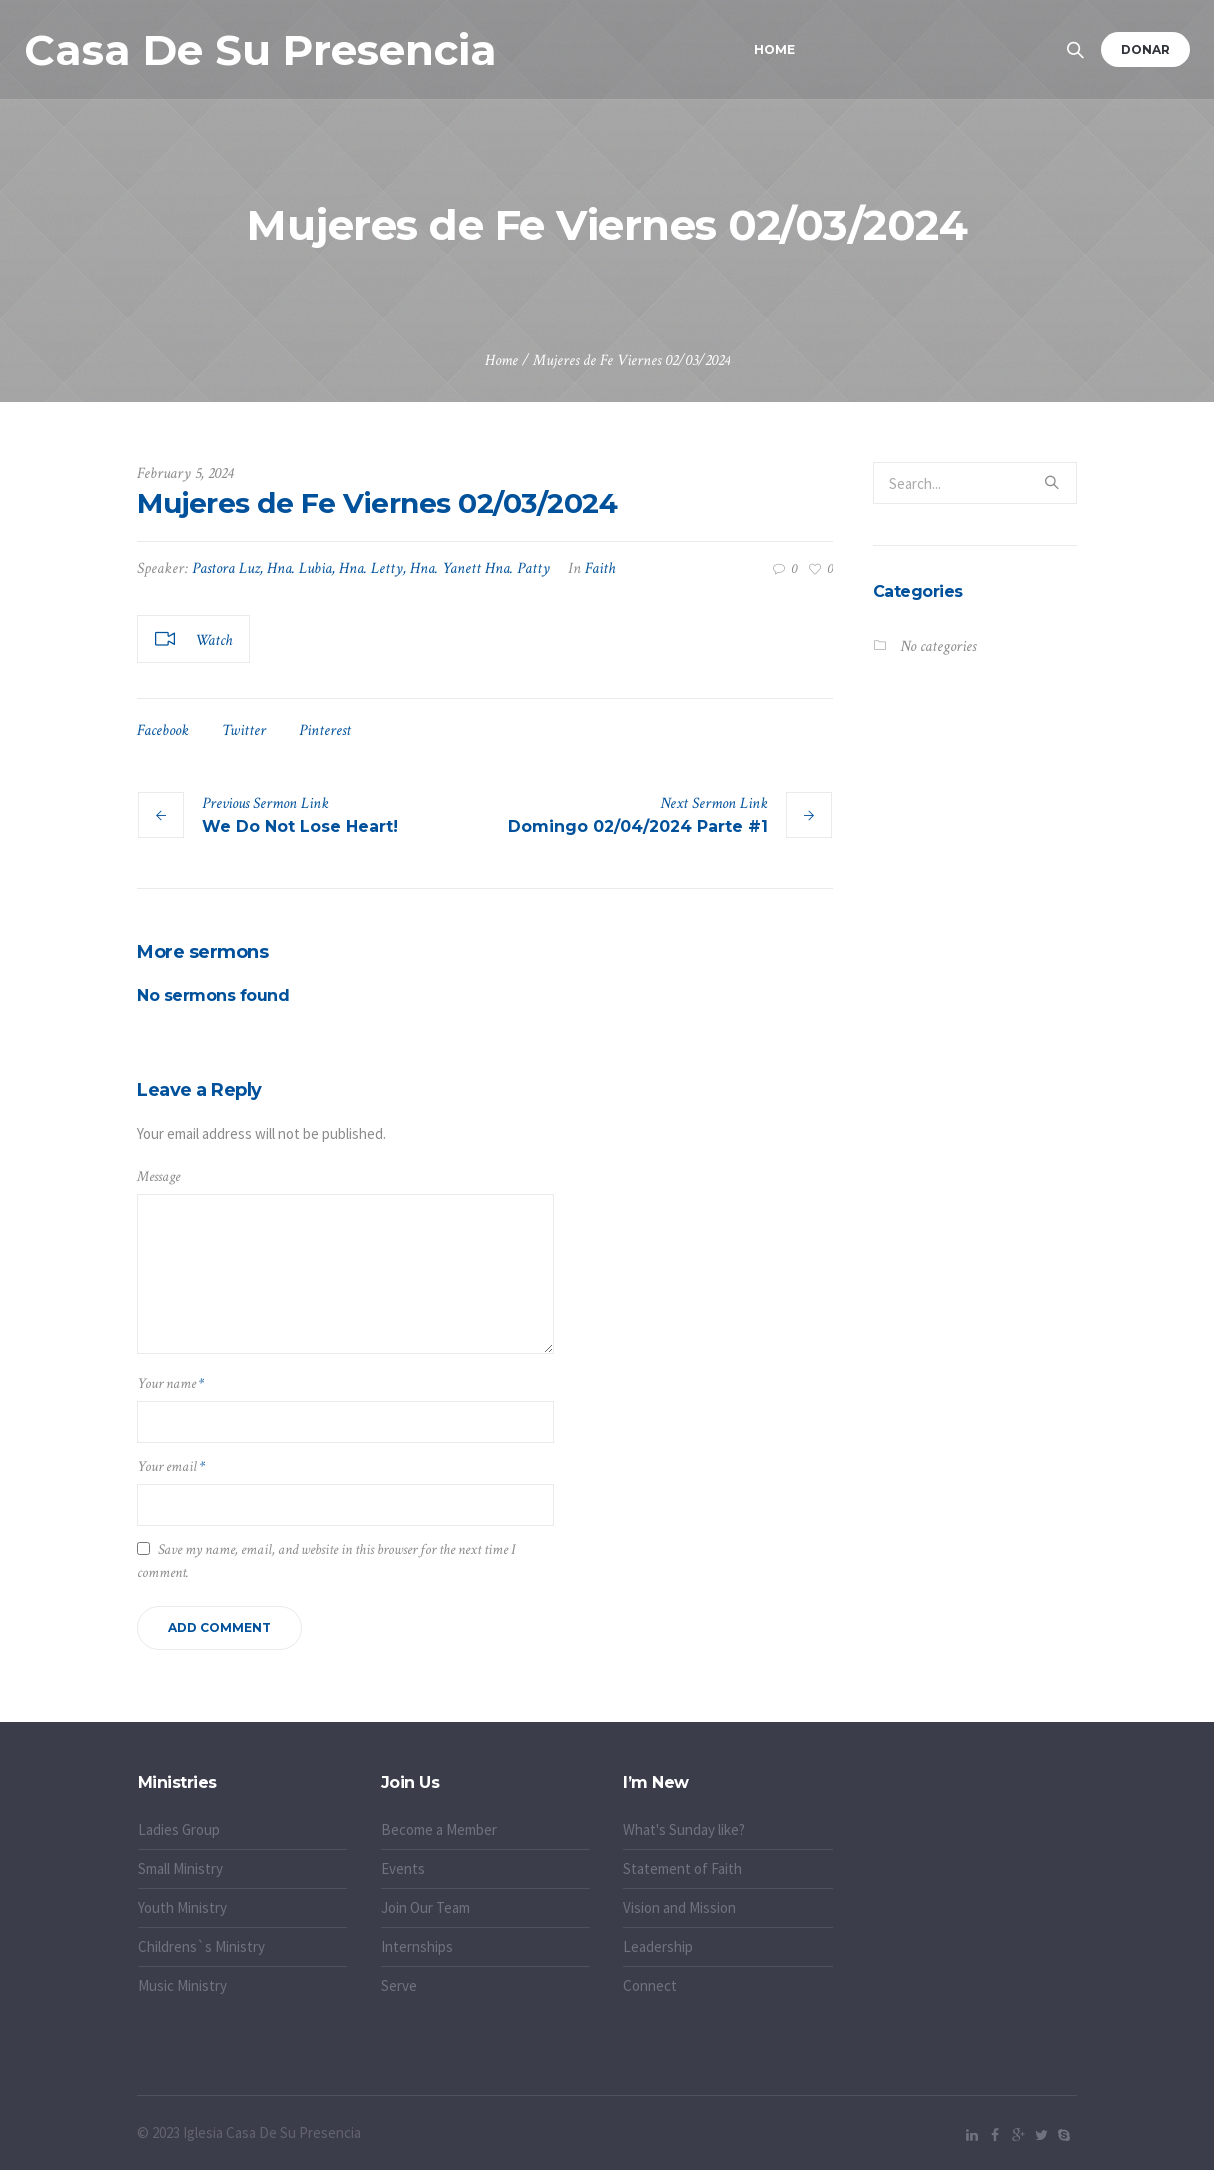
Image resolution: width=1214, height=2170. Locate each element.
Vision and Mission (679, 1907)
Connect (650, 1985)
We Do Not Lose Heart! (300, 826)
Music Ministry (182, 1985)
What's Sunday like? (684, 1829)
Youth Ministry (182, 1907)
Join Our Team (425, 1907)
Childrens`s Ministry (201, 1946)
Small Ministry (180, 1868)
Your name (170, 1383)
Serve (399, 1985)
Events (403, 1868)
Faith (600, 568)
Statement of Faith (682, 1868)
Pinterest (325, 730)
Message (158, 1176)
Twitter (244, 730)
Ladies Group (179, 1829)
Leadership (658, 1946)
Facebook (163, 730)
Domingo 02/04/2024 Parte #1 (638, 826)
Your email (171, 1466)
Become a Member (439, 1829)
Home (501, 360)
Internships (417, 1946)
